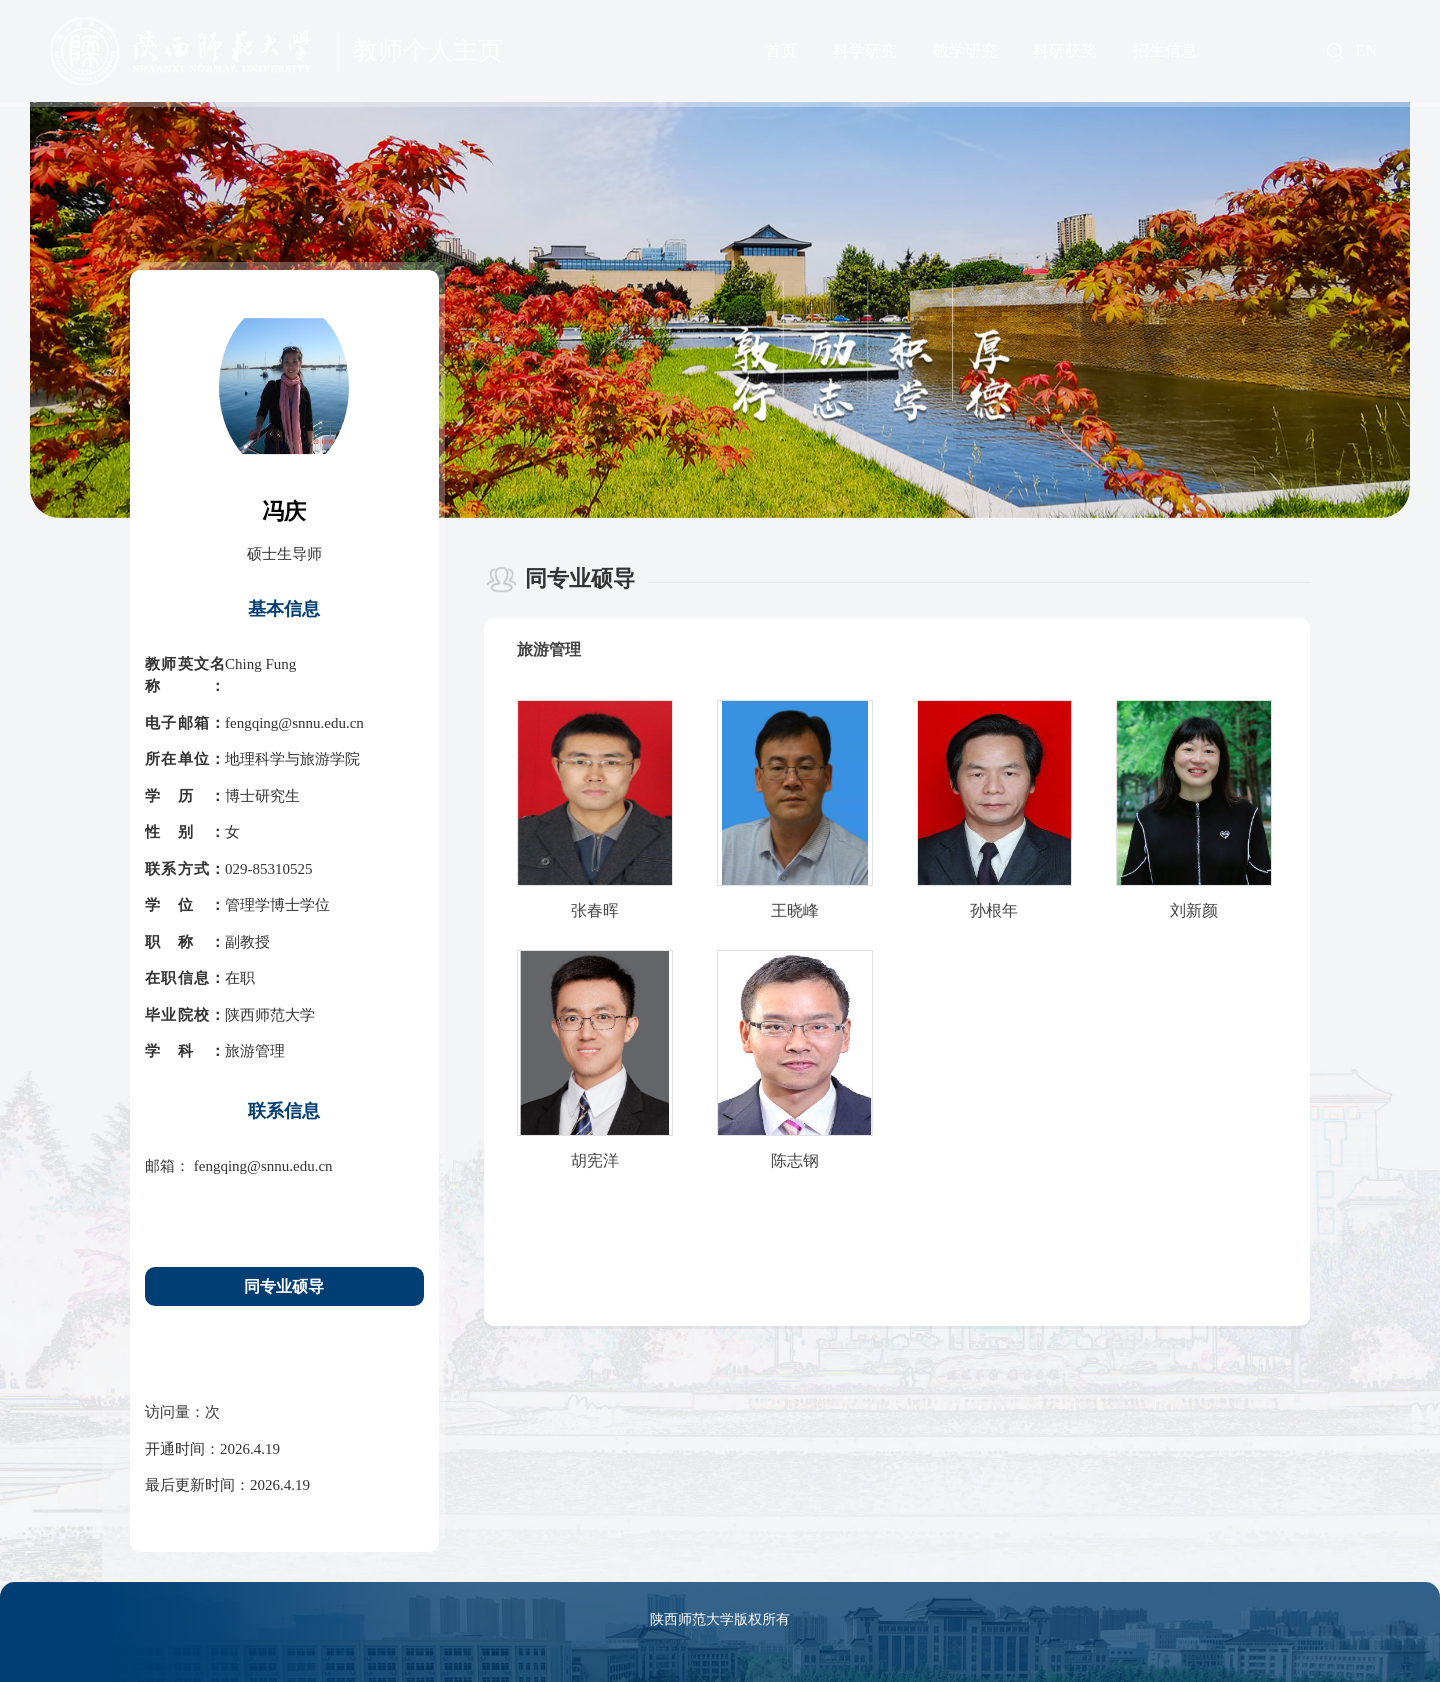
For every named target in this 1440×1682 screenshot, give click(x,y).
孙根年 (994, 910)
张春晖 (595, 910)
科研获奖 (1065, 50)
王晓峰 (795, 910)
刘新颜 (1194, 910)
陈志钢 (795, 1160)
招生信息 (1165, 50)
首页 (781, 50)
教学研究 (965, 50)
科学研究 (865, 50)
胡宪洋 (595, 1160)
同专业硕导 (284, 1286)
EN (1366, 51)
